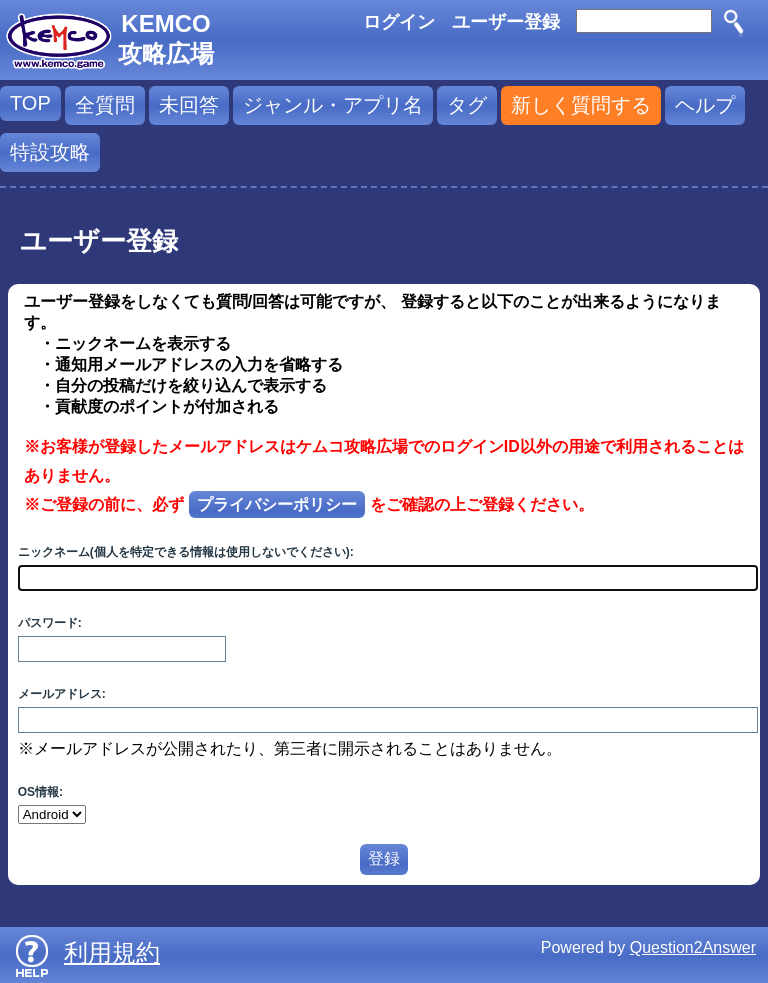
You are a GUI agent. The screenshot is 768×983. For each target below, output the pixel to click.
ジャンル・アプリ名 (333, 105)
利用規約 (112, 952)
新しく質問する (581, 105)
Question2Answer (693, 947)
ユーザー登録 (506, 22)
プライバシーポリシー (277, 504)
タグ (467, 105)
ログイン (399, 22)
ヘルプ (705, 105)
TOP (30, 103)
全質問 (105, 105)
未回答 (189, 105)
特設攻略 (50, 152)
